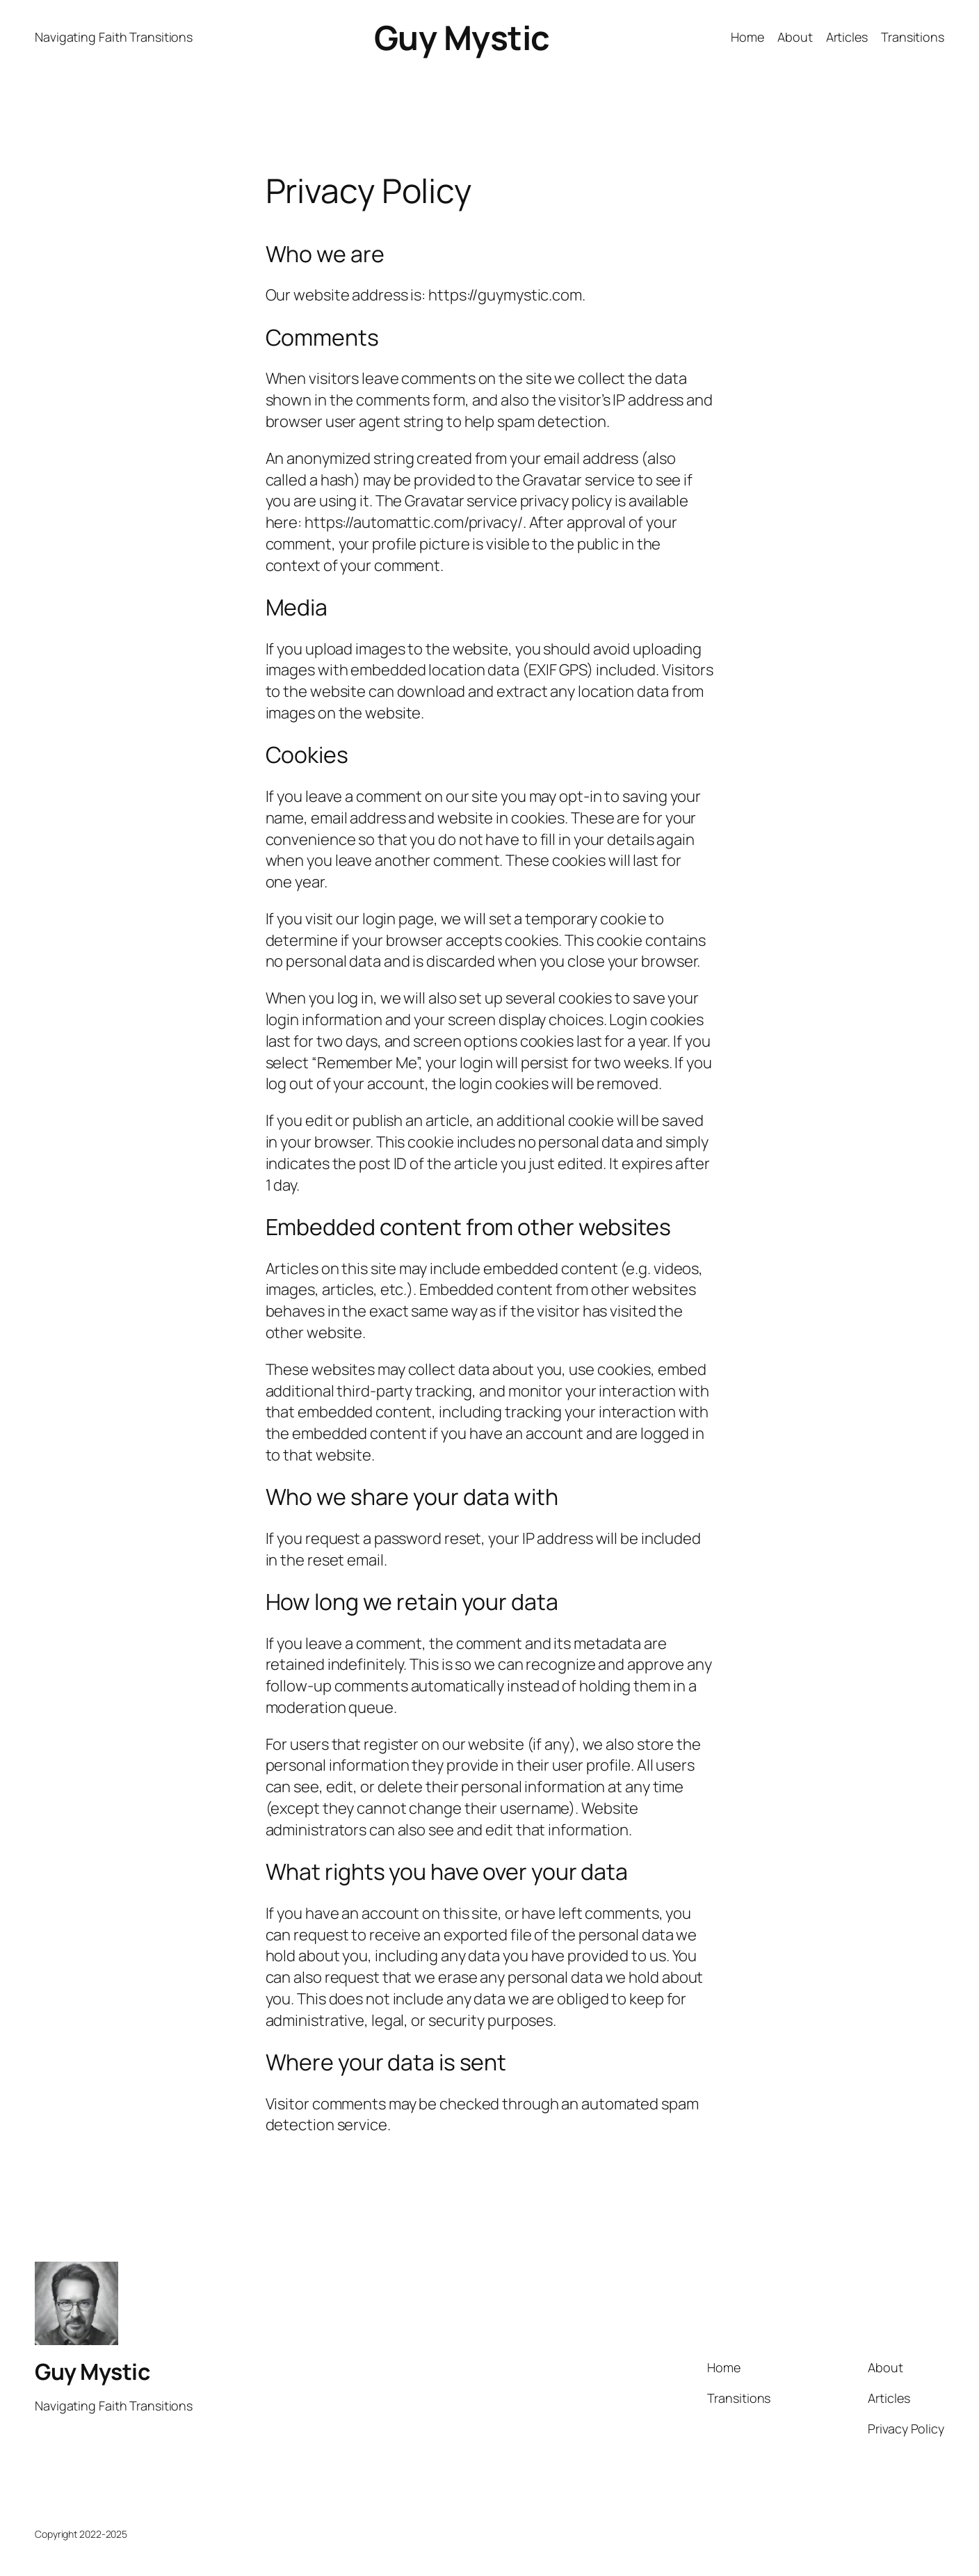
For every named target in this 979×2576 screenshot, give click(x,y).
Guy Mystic (462, 37)
